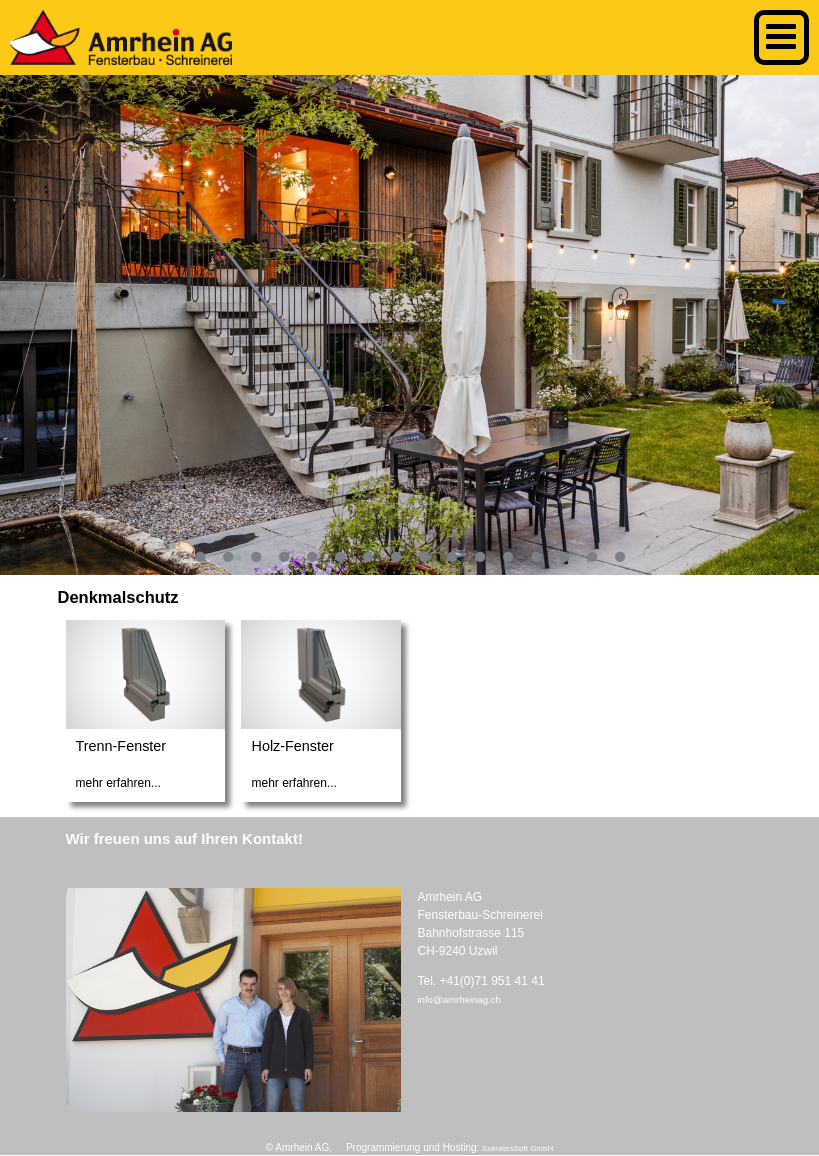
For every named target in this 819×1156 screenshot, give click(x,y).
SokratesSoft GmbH (517, 1148)
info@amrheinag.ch (458, 999)
